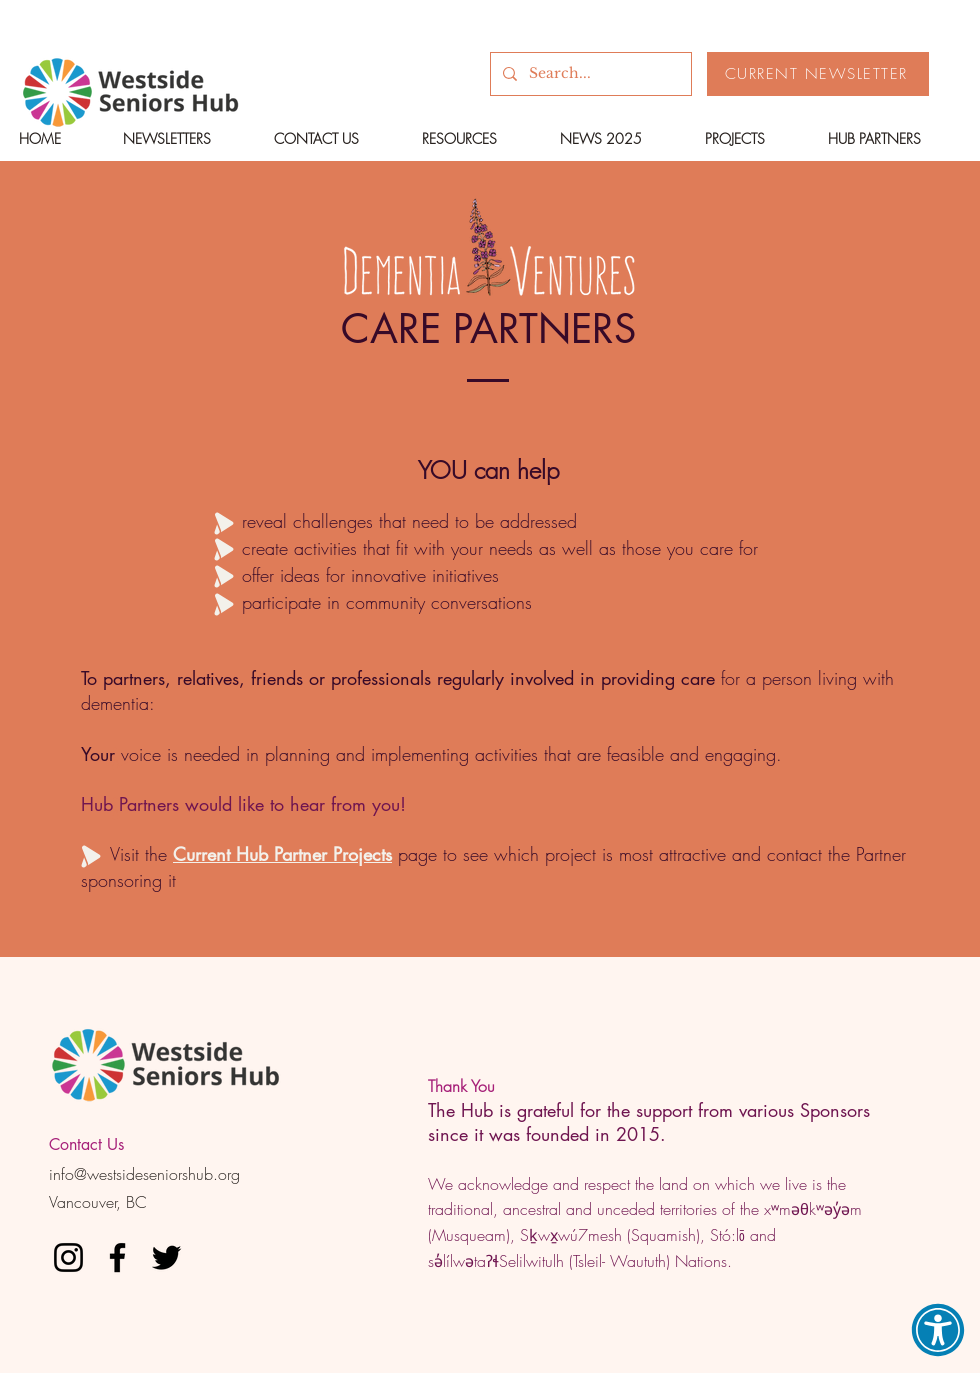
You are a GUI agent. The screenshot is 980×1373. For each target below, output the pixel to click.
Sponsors (835, 1110)
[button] (938, 1330)
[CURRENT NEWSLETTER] (818, 74)
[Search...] (589, 74)
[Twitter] (166, 1257)
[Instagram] (68, 1257)
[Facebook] (117, 1257)
